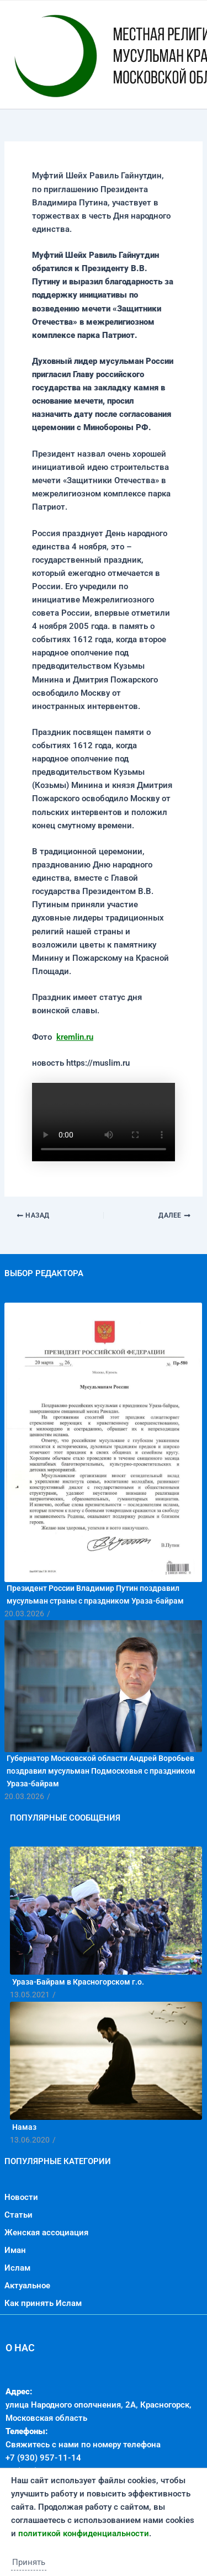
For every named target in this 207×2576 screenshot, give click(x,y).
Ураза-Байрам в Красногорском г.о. (78, 1981)
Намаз (24, 2127)
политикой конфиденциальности (83, 2533)
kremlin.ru (74, 1037)
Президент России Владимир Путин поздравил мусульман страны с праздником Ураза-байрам (95, 1594)
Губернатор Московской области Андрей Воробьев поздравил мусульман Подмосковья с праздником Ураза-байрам (101, 1771)
